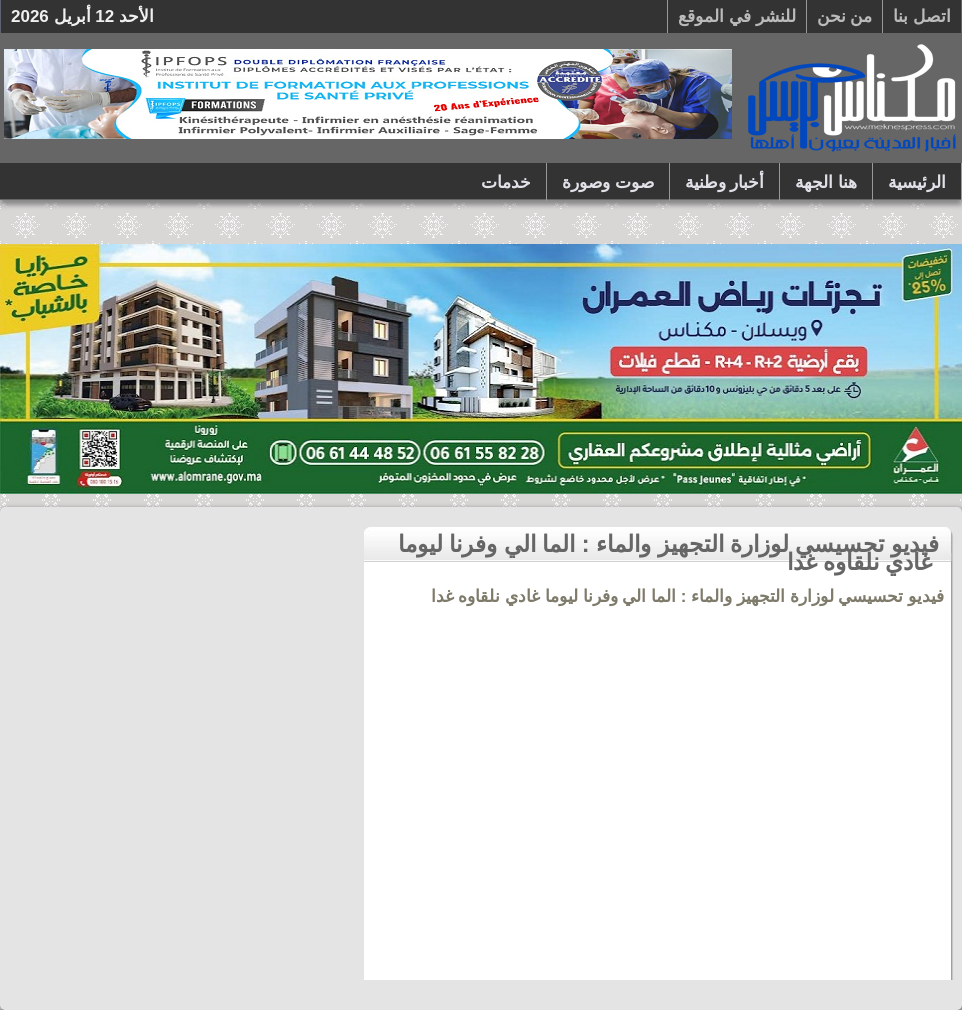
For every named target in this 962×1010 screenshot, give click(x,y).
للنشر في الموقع (736, 16)
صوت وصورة (608, 182)
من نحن (845, 16)
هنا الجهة (826, 182)
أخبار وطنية (725, 182)
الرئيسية (917, 182)
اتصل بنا (922, 16)
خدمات (506, 182)
